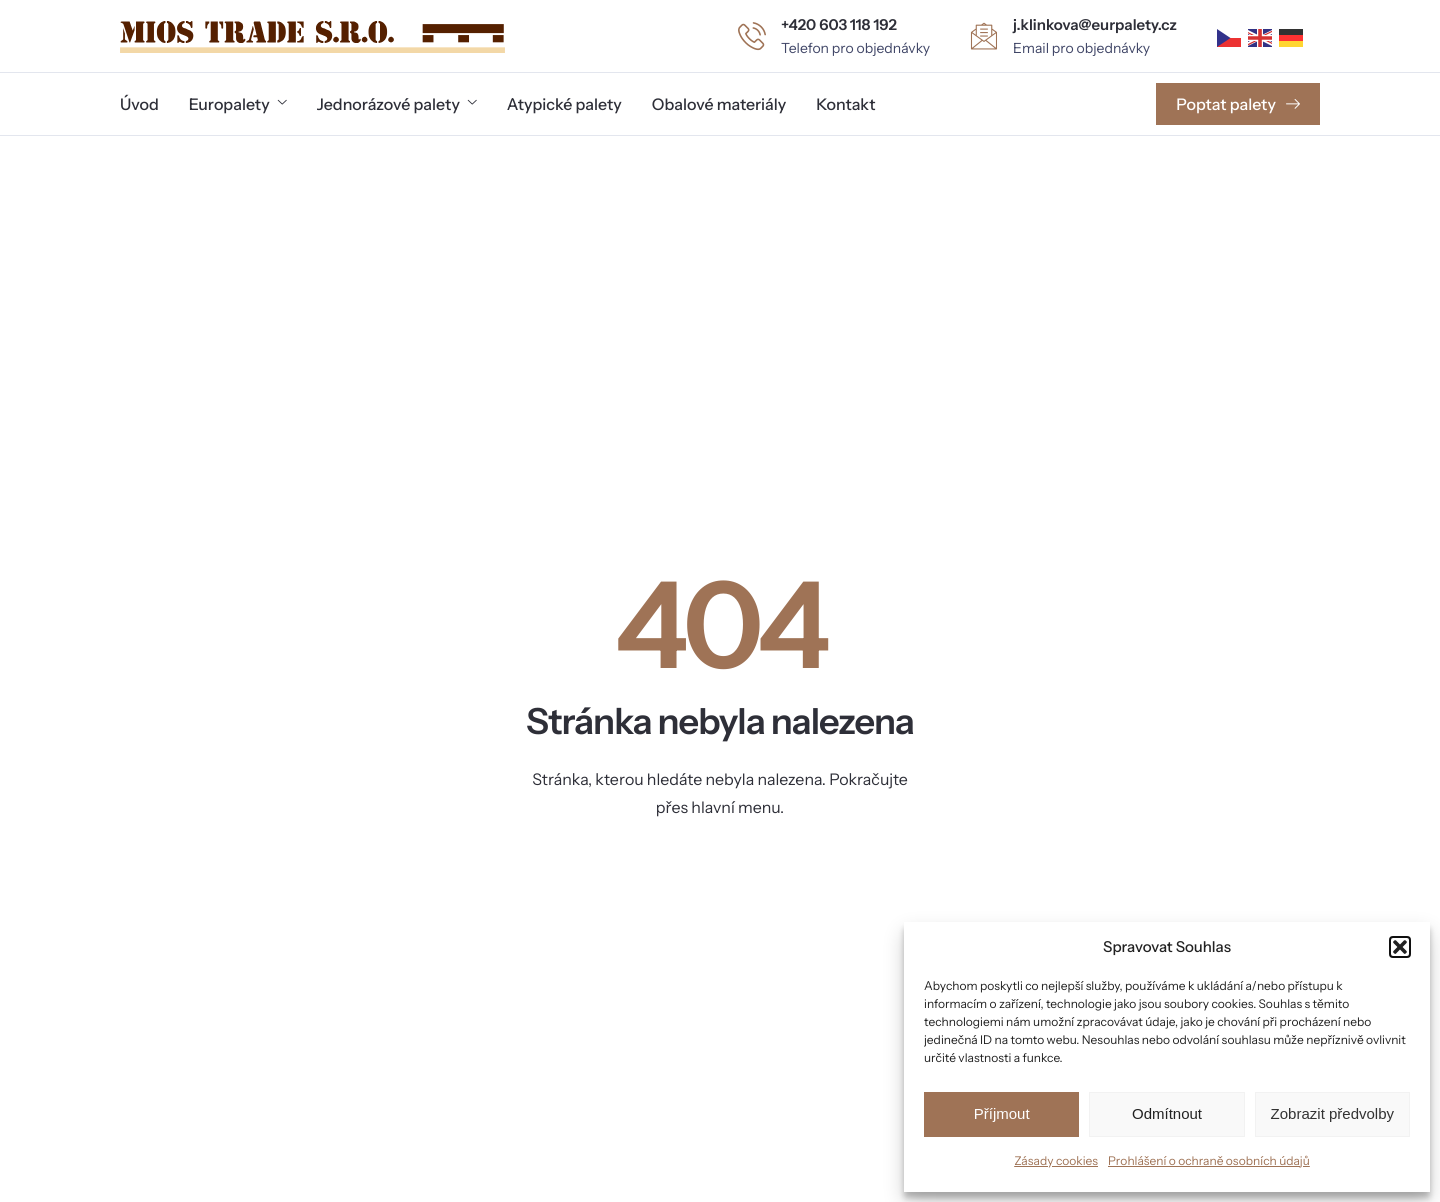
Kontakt (845, 104)
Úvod (139, 104)
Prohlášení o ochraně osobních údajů (1209, 1160)
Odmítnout (1167, 1113)
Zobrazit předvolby (1332, 1113)
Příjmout (1002, 1113)
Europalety (238, 104)
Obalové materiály (719, 104)
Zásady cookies (1056, 1160)
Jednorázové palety (397, 104)
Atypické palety (564, 104)
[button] (1400, 947)
